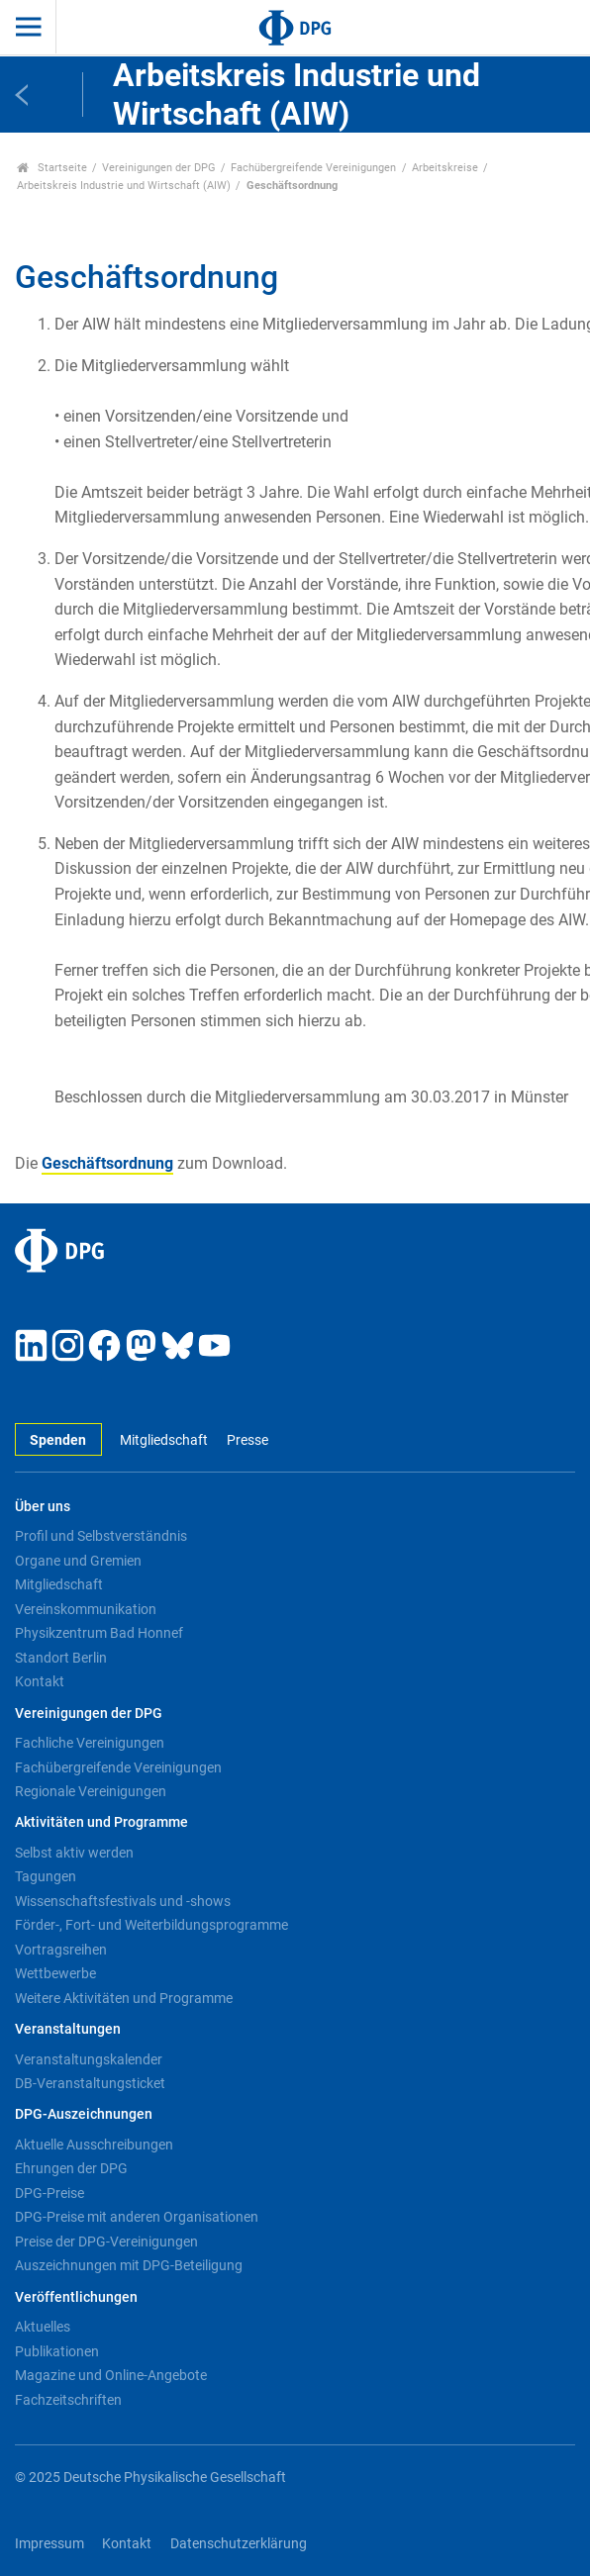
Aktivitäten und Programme (101, 1822)
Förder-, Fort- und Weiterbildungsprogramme (151, 1925)
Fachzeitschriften (68, 2400)
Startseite (52, 167)
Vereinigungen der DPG (159, 167)
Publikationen (57, 2351)
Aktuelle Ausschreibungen (94, 2144)
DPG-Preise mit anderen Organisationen (136, 2217)
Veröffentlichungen (76, 2297)
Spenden (58, 1440)
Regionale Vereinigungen (90, 1791)
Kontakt (39, 1681)
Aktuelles (42, 2327)
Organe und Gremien (78, 1561)
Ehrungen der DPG (71, 2168)
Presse (247, 1440)
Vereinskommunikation (85, 1609)
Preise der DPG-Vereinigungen (106, 2241)
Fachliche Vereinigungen (89, 1743)
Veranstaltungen (68, 2029)
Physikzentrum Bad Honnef (99, 1633)
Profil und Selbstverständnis (101, 1536)
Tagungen (45, 1876)
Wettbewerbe (55, 1973)
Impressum (49, 2543)
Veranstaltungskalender (88, 2059)
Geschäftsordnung (107, 1163)
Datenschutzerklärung (238, 2543)
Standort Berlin (61, 1658)
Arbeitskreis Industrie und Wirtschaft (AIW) (124, 185)
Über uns (42, 1506)
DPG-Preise (49, 2193)
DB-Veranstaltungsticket (90, 2083)
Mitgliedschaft (164, 1440)
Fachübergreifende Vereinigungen (313, 167)
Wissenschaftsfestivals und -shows (123, 1901)
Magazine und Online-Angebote (111, 2375)
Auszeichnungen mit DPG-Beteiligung (129, 2265)
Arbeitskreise (445, 167)
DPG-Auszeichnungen (83, 2114)
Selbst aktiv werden (74, 1852)
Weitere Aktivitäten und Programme (124, 1998)
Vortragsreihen (61, 1949)
